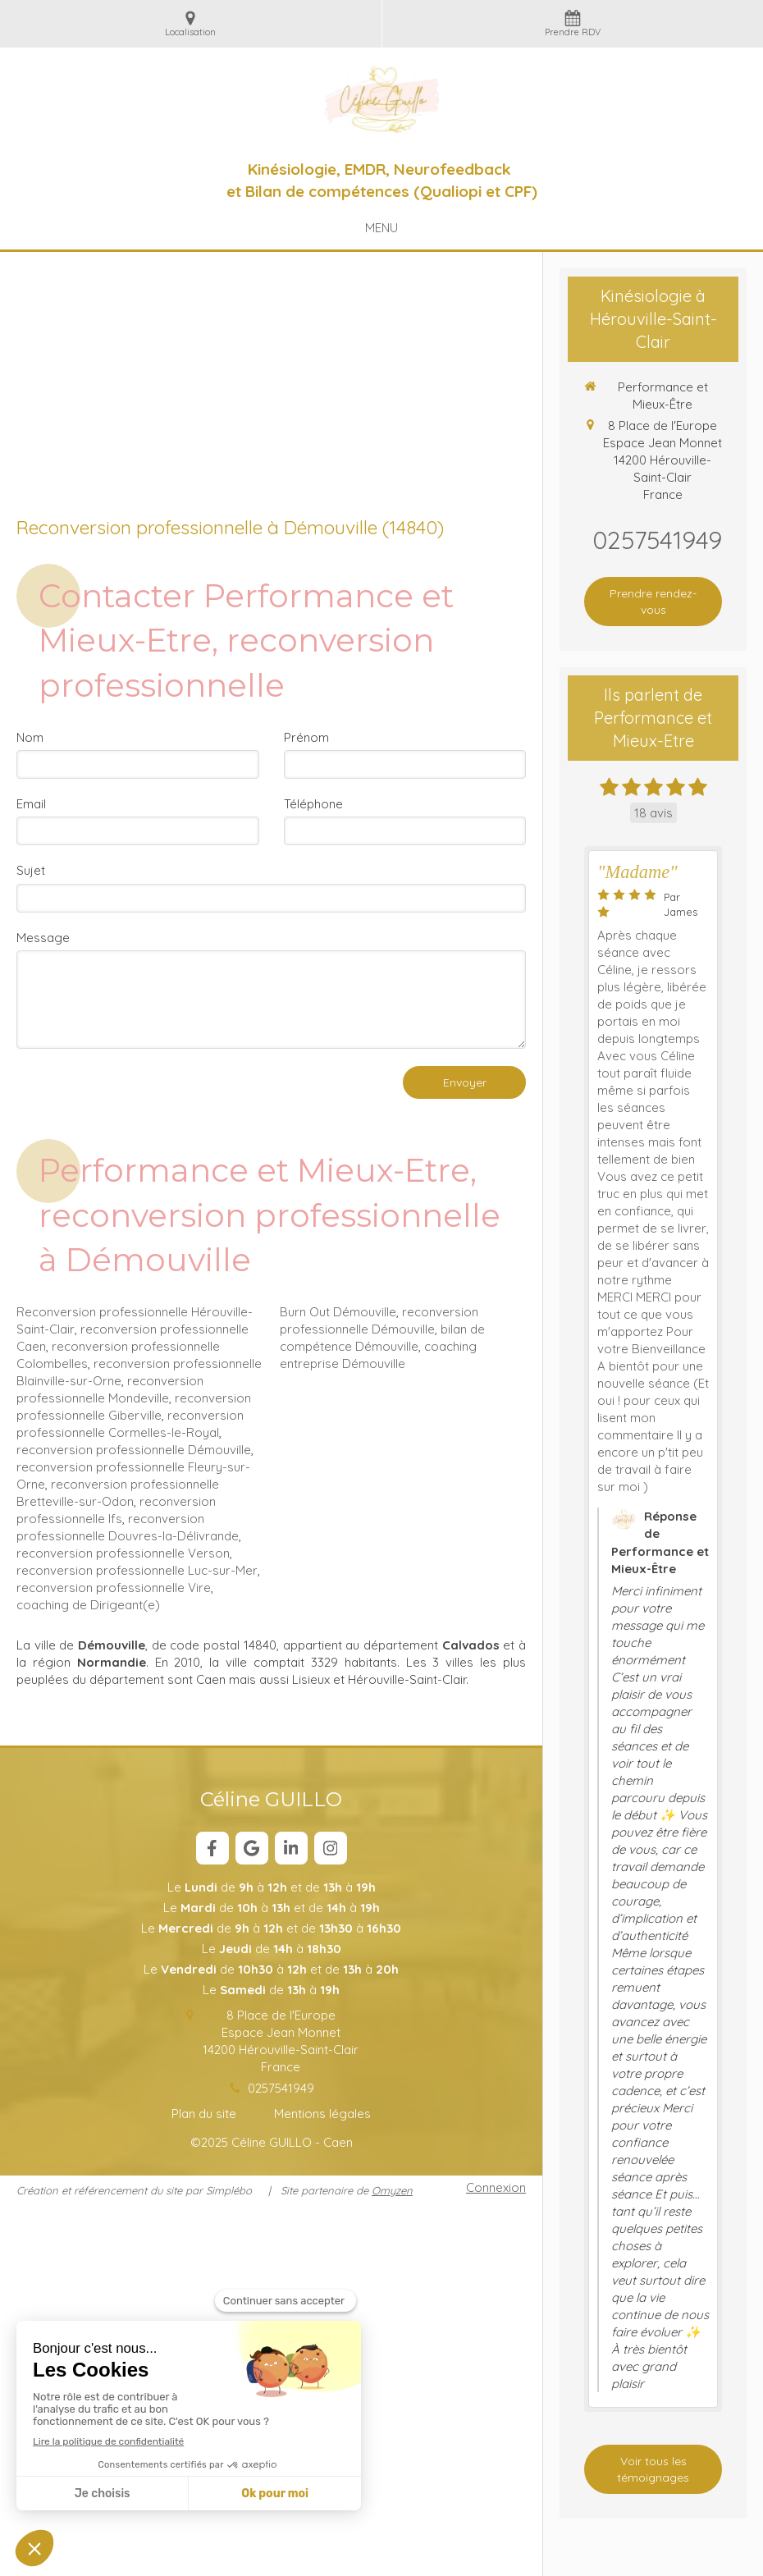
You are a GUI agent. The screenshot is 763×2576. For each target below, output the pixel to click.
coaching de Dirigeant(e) (88, 1605)
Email (31, 804)
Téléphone (313, 804)
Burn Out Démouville (338, 1312)
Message (43, 937)
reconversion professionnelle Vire (113, 1587)
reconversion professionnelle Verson (123, 1553)
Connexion (496, 2187)
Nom (29, 737)
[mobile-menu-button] (381, 227)
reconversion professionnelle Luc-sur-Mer (137, 1570)
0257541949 (281, 2088)
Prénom (306, 737)
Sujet (30, 870)
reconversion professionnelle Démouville (133, 1449)
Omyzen (392, 2190)
